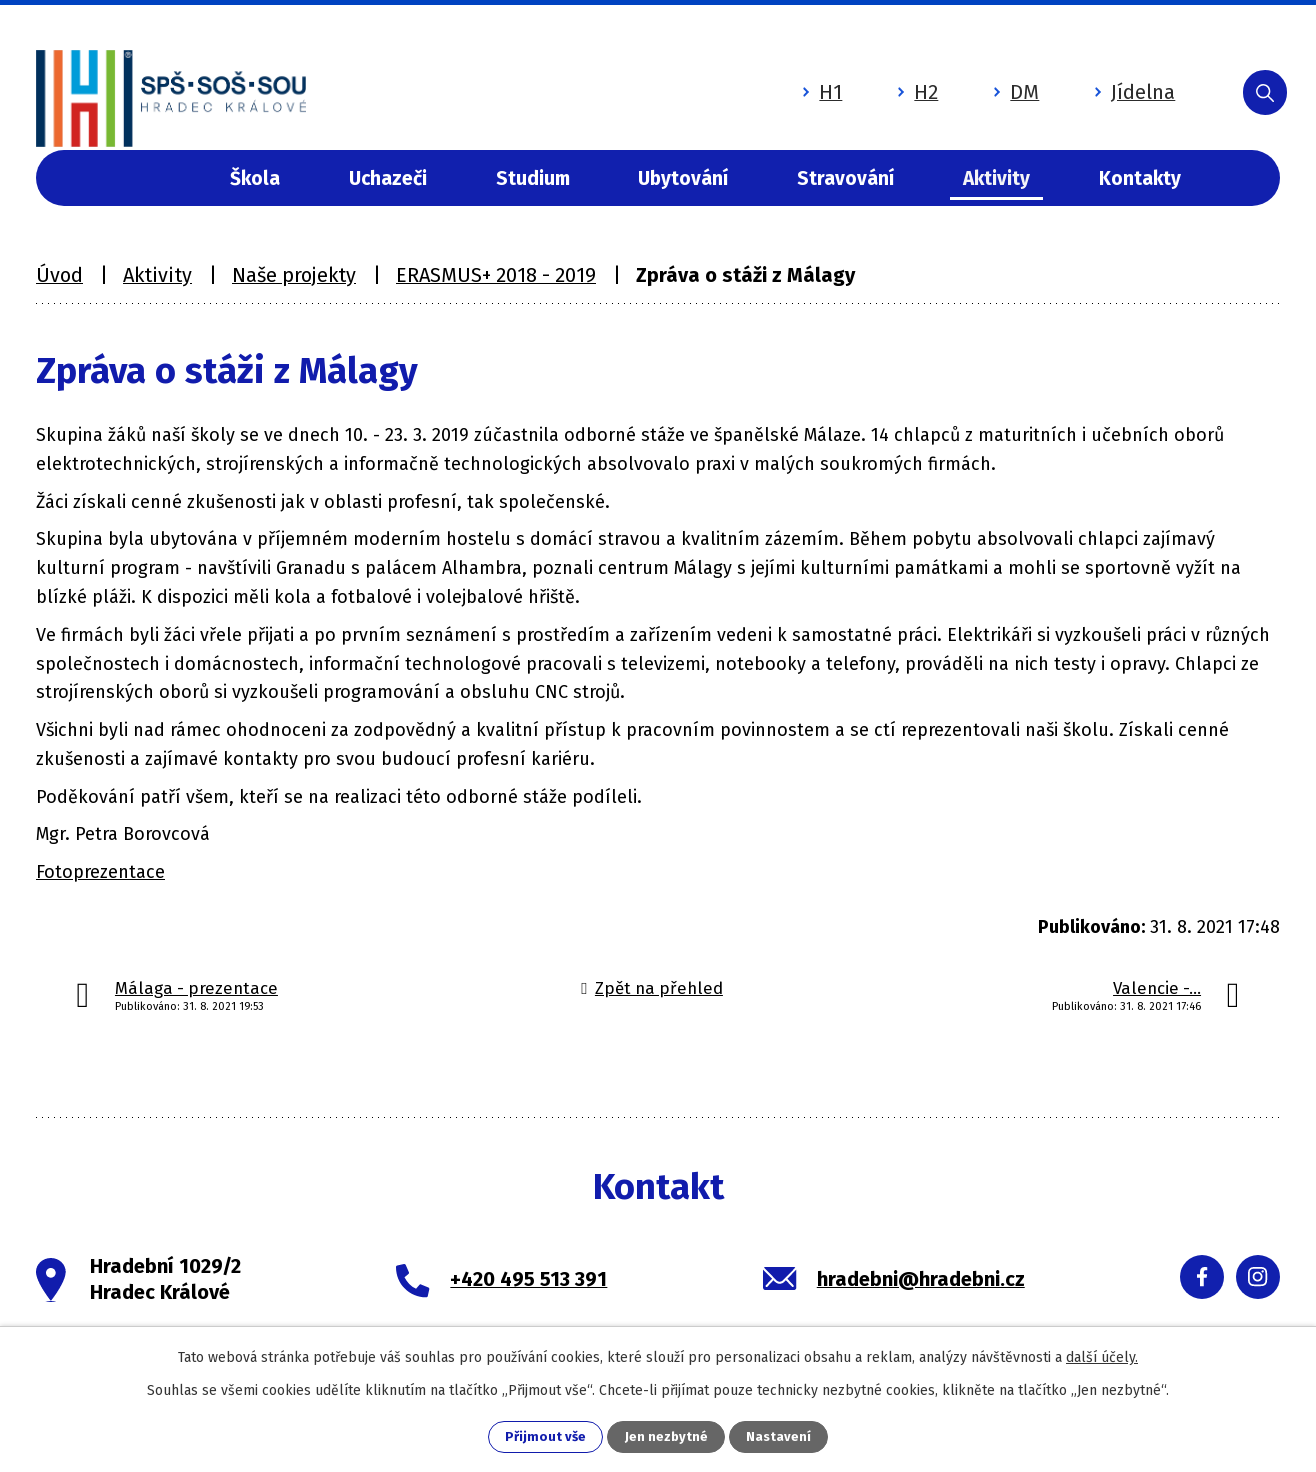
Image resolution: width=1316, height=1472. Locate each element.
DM (948, 83)
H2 (850, 83)
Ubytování (683, 178)
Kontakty (1140, 178)
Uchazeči (388, 178)
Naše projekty (294, 275)
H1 (754, 83)
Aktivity (996, 178)
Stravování (845, 178)
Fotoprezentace (100, 872)
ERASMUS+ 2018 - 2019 (496, 275)
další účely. (1102, 1355)
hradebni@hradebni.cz (921, 1279)
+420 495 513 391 (528, 1279)
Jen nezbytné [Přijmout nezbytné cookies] (666, 1436)
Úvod (146, 178)
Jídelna (1067, 83)
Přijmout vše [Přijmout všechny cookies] (544, 1436)
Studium (533, 178)
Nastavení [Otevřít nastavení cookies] (780, 1436)
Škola (255, 178)
